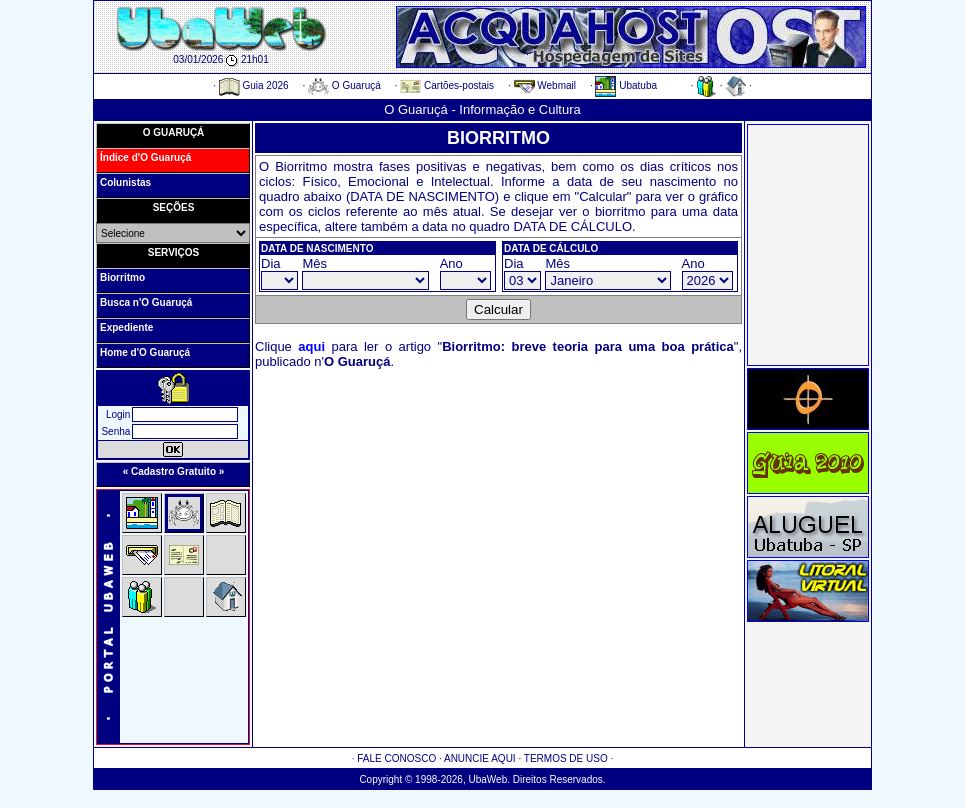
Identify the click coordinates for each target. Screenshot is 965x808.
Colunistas (125, 182)
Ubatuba (626, 85)
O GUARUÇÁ (174, 132)
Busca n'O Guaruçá (146, 302)
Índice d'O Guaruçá (145, 157)
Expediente (126, 327)
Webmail (545, 85)
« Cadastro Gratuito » (174, 471)
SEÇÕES (174, 207)
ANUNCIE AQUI (480, 758)
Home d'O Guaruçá (145, 352)
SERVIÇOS (174, 252)
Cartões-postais (447, 85)
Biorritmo (122, 277)
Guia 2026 (254, 85)
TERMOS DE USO (566, 758)
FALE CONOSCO (396, 758)
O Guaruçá (344, 85)
